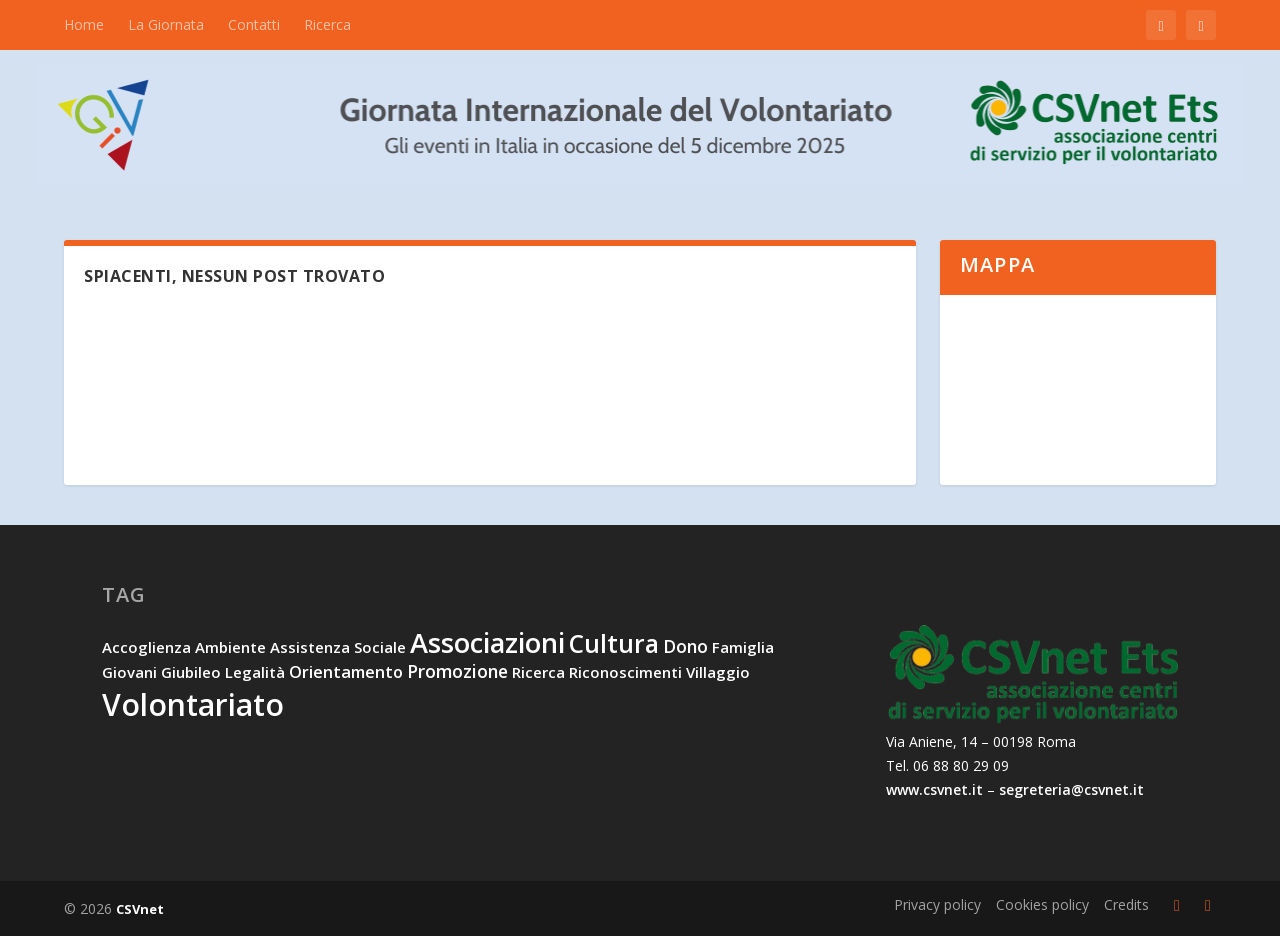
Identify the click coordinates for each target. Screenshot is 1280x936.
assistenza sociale (338, 647)
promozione (457, 671)
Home (84, 24)
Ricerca (327, 24)
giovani (129, 672)
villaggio (718, 672)
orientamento (346, 672)
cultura (614, 643)
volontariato (193, 704)
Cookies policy (1042, 904)
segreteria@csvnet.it (1071, 789)
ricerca (538, 672)
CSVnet (140, 909)
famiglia (743, 647)
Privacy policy (937, 904)
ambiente (230, 647)
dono (685, 646)
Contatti (254, 24)
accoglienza (146, 647)
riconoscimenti (625, 672)
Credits (1126, 904)
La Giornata (166, 24)
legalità (255, 672)
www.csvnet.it (934, 789)
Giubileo (191, 672)
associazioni (487, 642)
